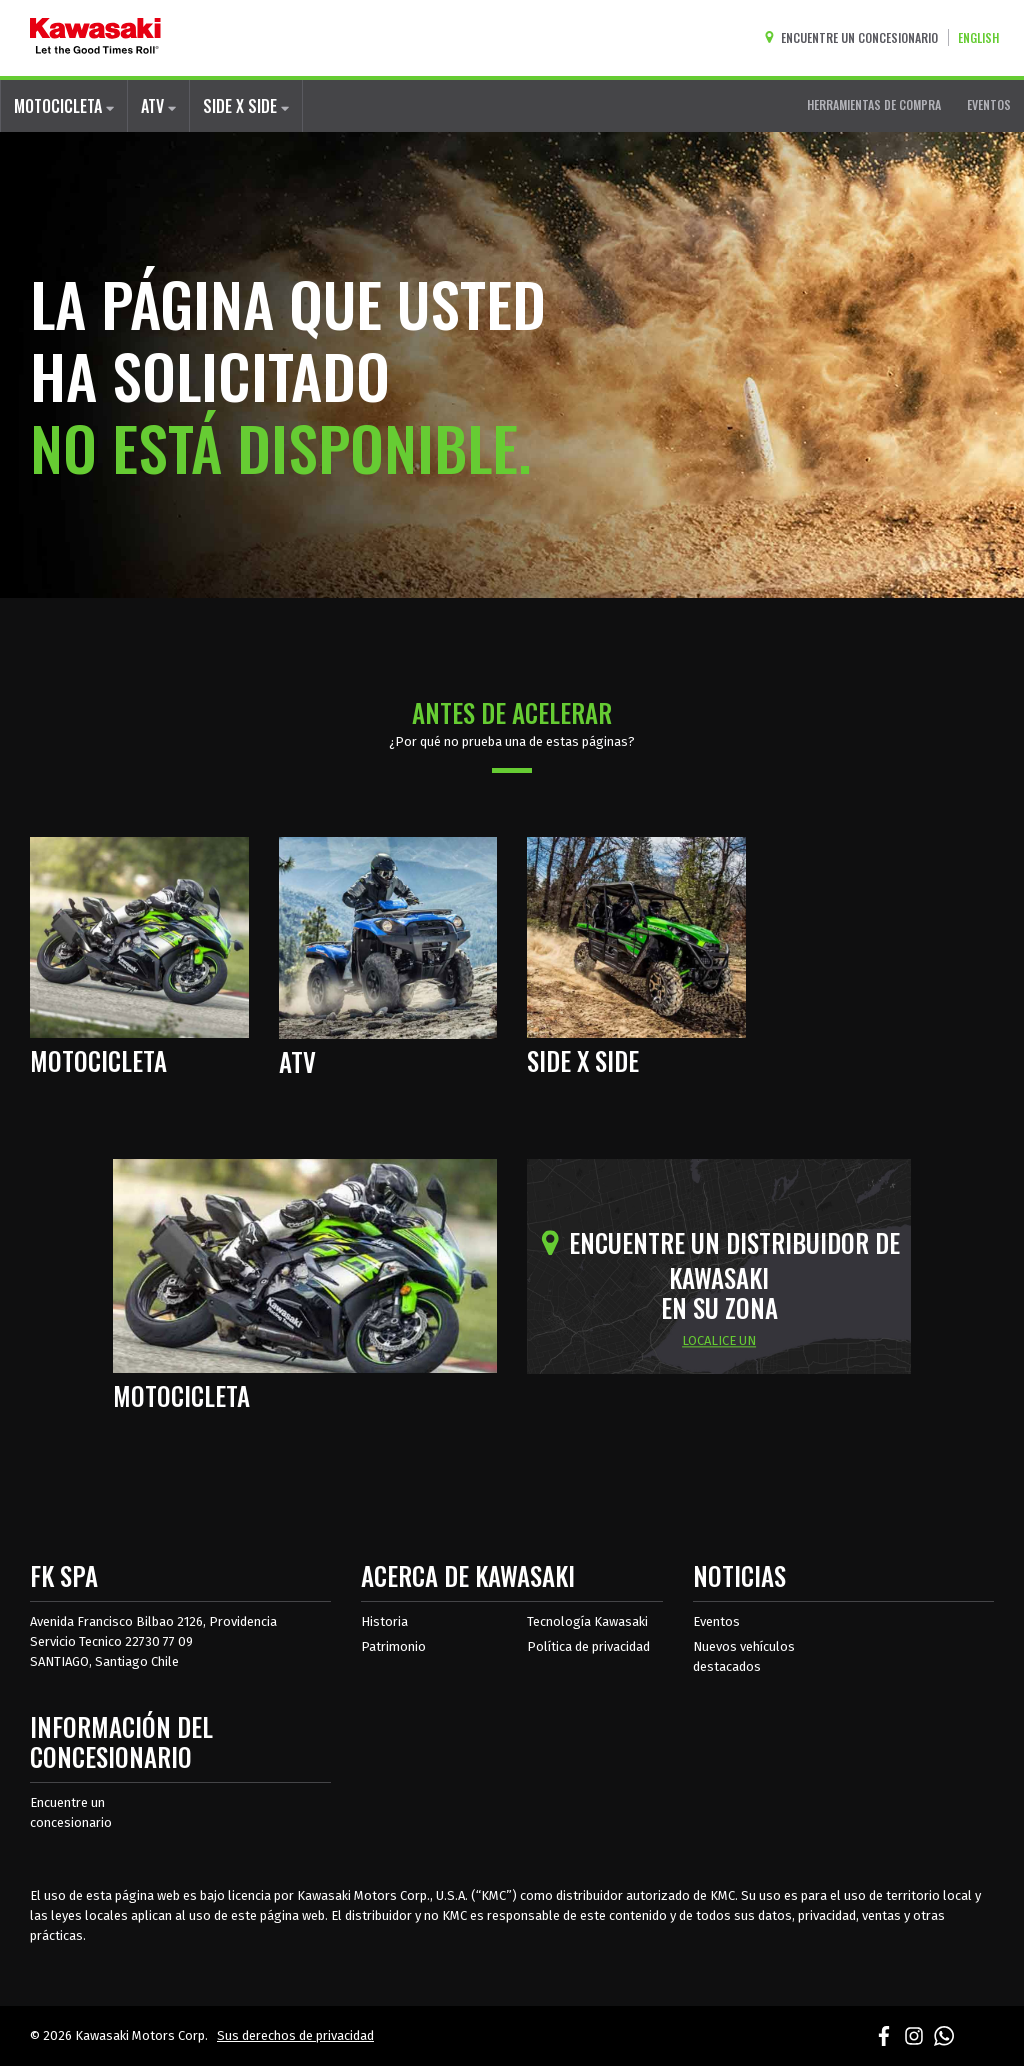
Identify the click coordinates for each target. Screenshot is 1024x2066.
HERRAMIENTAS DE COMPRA (874, 104)
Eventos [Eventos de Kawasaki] (716, 1621)
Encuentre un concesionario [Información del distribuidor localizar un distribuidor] (71, 1812)
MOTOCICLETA (64, 106)
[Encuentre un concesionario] (855, 37)
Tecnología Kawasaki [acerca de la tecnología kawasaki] (587, 1621)
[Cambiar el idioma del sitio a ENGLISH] (983, 37)
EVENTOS (989, 104)
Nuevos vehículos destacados (744, 1656)
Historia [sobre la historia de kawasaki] (384, 1621)
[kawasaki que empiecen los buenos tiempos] (95, 38)
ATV (158, 106)
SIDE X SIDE (246, 106)
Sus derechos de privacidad (295, 2035)
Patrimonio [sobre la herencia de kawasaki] (393, 1646)
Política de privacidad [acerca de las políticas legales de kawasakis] (588, 1646)
